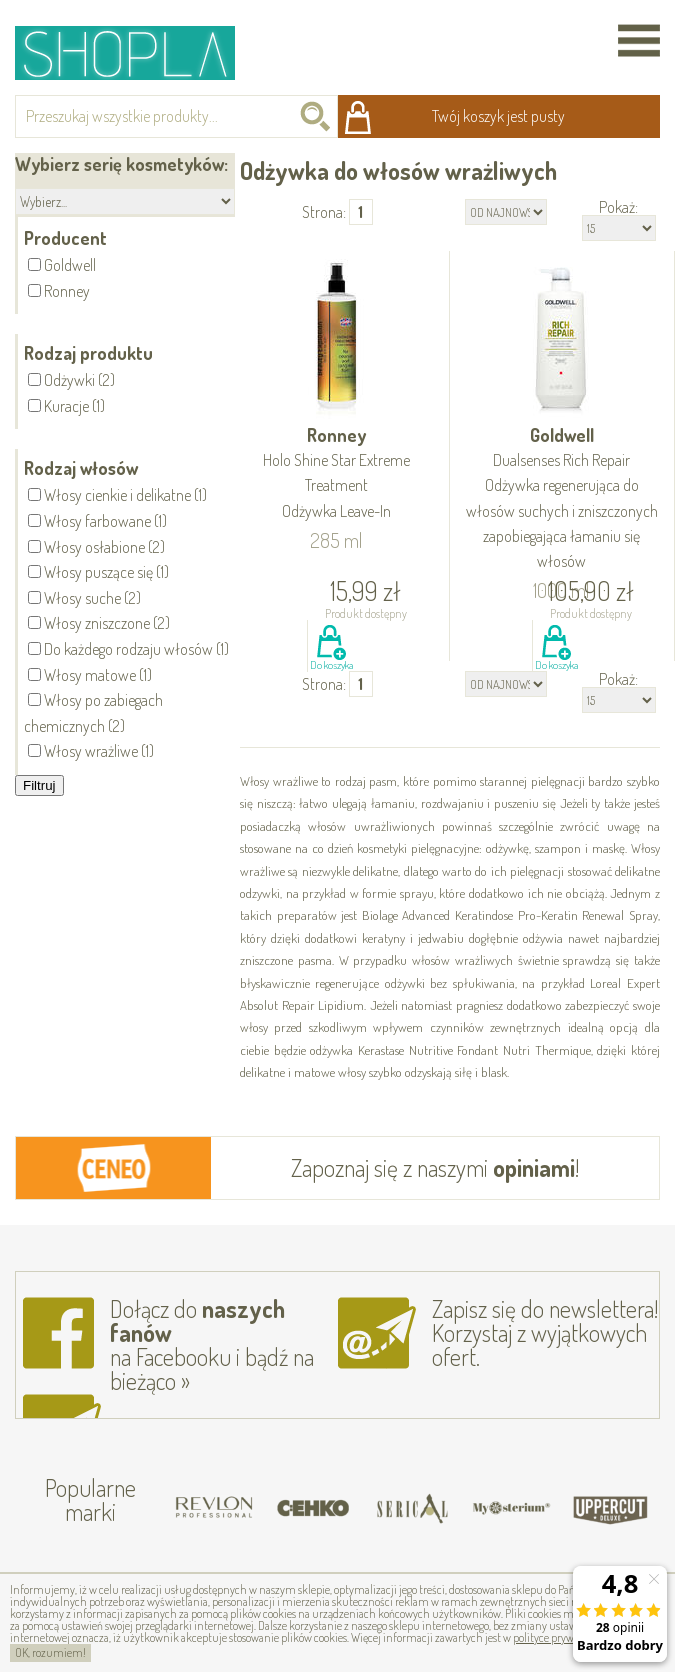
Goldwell (562, 499)
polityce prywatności (560, 1637)
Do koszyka (331, 665)
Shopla (138, 52)
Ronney (337, 474)
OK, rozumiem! (50, 1652)
